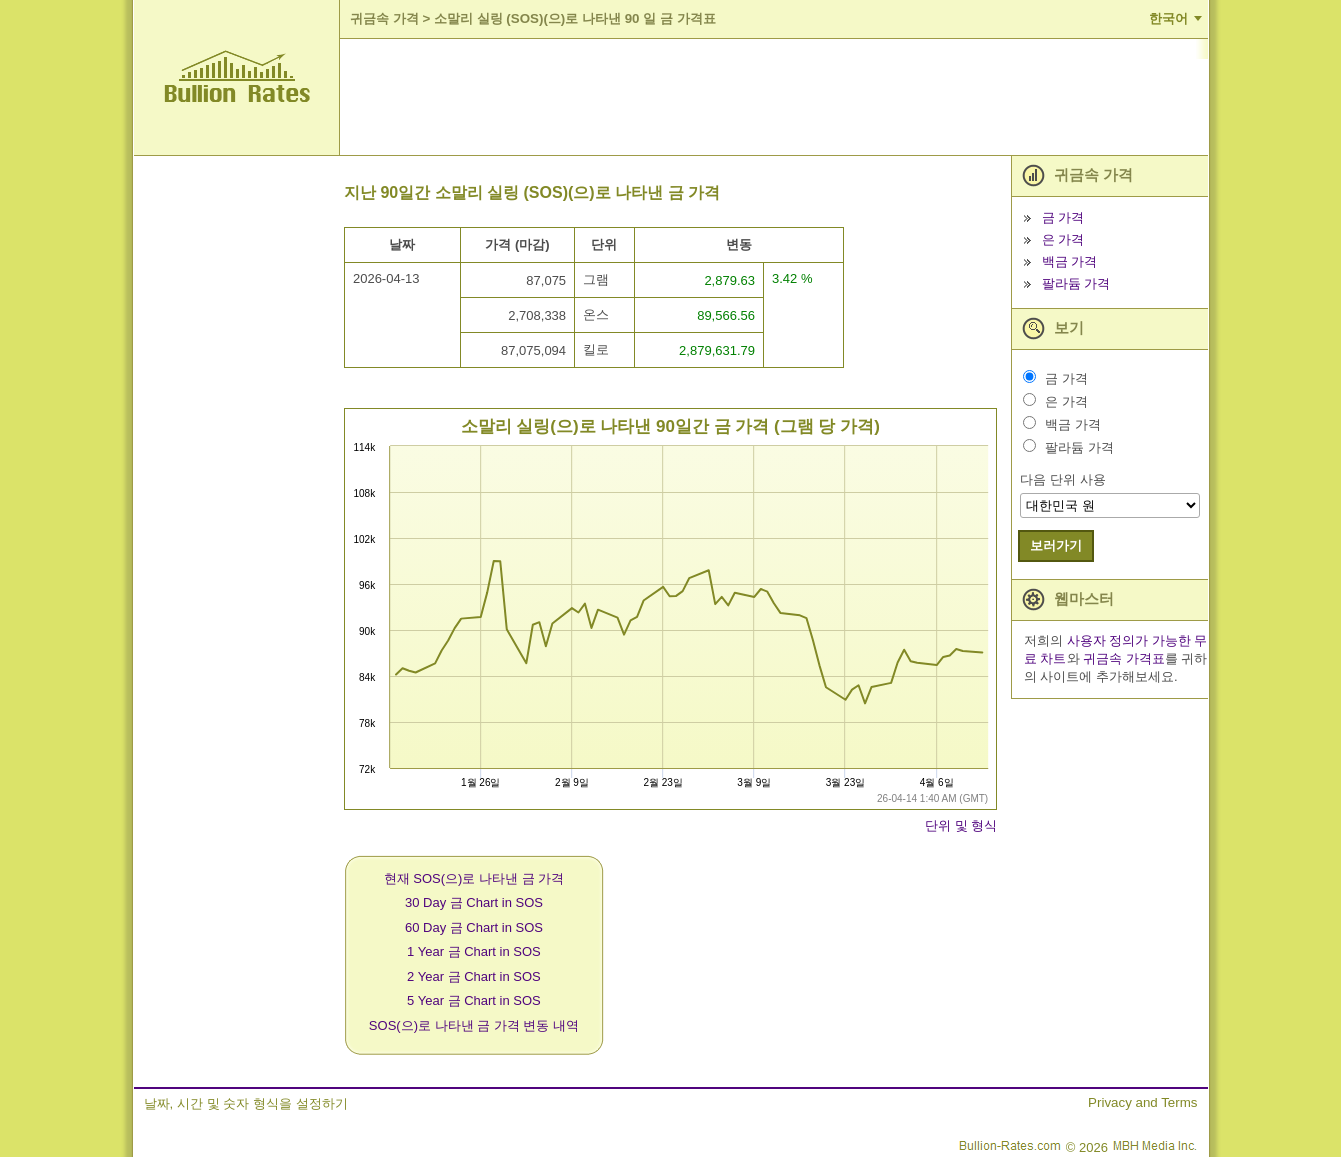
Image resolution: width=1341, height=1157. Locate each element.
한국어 (1168, 18)
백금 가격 (1070, 261)
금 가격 (1063, 217)
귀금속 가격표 (1124, 658)
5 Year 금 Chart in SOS (474, 1000)
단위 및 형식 (961, 825)
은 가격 (1063, 239)
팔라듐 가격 (1076, 283)
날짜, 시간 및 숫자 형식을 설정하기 (246, 1103)
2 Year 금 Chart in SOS (474, 976)
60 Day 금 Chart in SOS (474, 927)
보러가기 (1056, 545)
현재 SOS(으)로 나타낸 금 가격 (474, 878)
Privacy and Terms (1142, 1102)
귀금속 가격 (384, 18)
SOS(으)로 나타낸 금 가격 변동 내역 (474, 1025)
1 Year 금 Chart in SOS (474, 951)
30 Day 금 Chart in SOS (474, 902)
